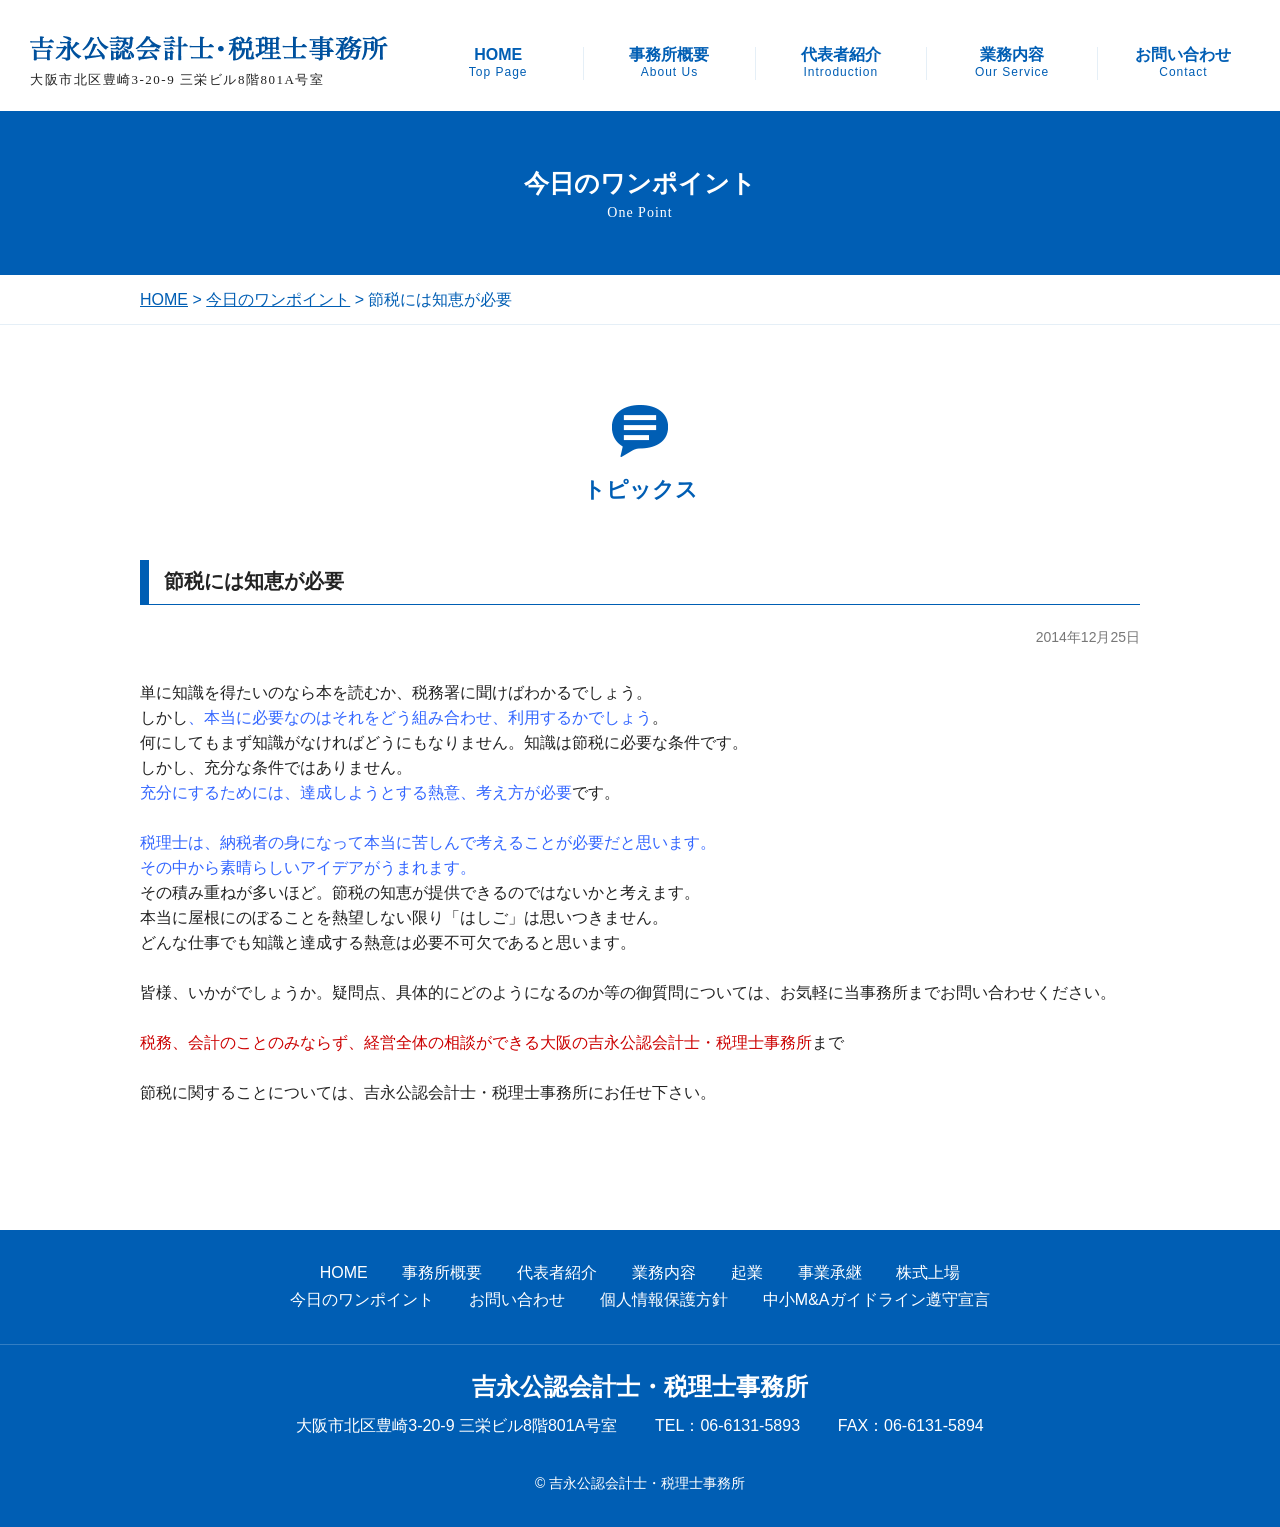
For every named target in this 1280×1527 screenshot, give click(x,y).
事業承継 (830, 1272)
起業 (747, 1272)
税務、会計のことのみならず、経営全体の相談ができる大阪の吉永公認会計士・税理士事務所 (476, 1042)
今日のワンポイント (278, 299)
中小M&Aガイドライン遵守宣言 (876, 1299)
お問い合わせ (1183, 63)
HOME (498, 63)
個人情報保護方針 (664, 1299)
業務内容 (1012, 63)
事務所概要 (669, 63)
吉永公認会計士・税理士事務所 (640, 1387)
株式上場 (928, 1272)
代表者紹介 (841, 63)
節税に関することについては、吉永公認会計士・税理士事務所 (364, 1092)
